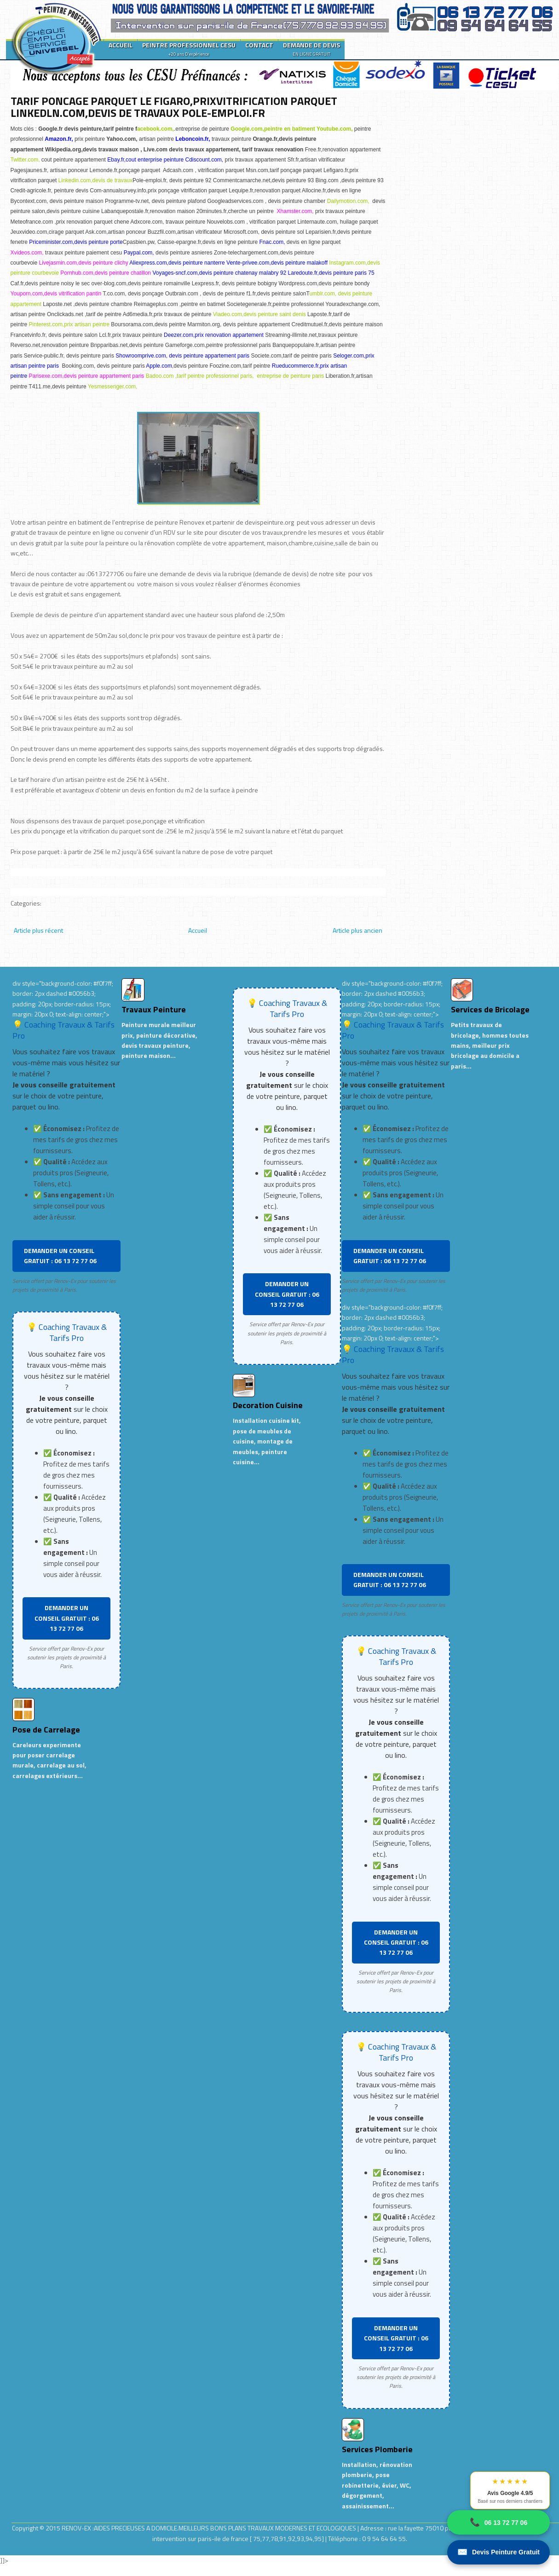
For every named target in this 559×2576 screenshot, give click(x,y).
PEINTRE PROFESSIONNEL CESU (189, 49)
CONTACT (259, 45)
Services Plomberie (377, 2449)
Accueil (197, 930)
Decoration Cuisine (268, 1405)
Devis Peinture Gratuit (498, 2552)
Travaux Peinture (153, 1009)
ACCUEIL (121, 45)
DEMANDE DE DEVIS (311, 49)
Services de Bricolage (490, 1009)
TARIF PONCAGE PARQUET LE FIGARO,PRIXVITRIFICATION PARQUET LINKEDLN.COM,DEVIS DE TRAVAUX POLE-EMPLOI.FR (174, 106)
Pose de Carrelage (46, 1729)
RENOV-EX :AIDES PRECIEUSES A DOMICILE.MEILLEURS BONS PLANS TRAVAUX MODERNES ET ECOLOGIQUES (209, 2528)
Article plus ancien (357, 930)
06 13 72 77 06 (498, 2522)
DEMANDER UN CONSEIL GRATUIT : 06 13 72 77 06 (60, 1255)
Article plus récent (38, 930)
